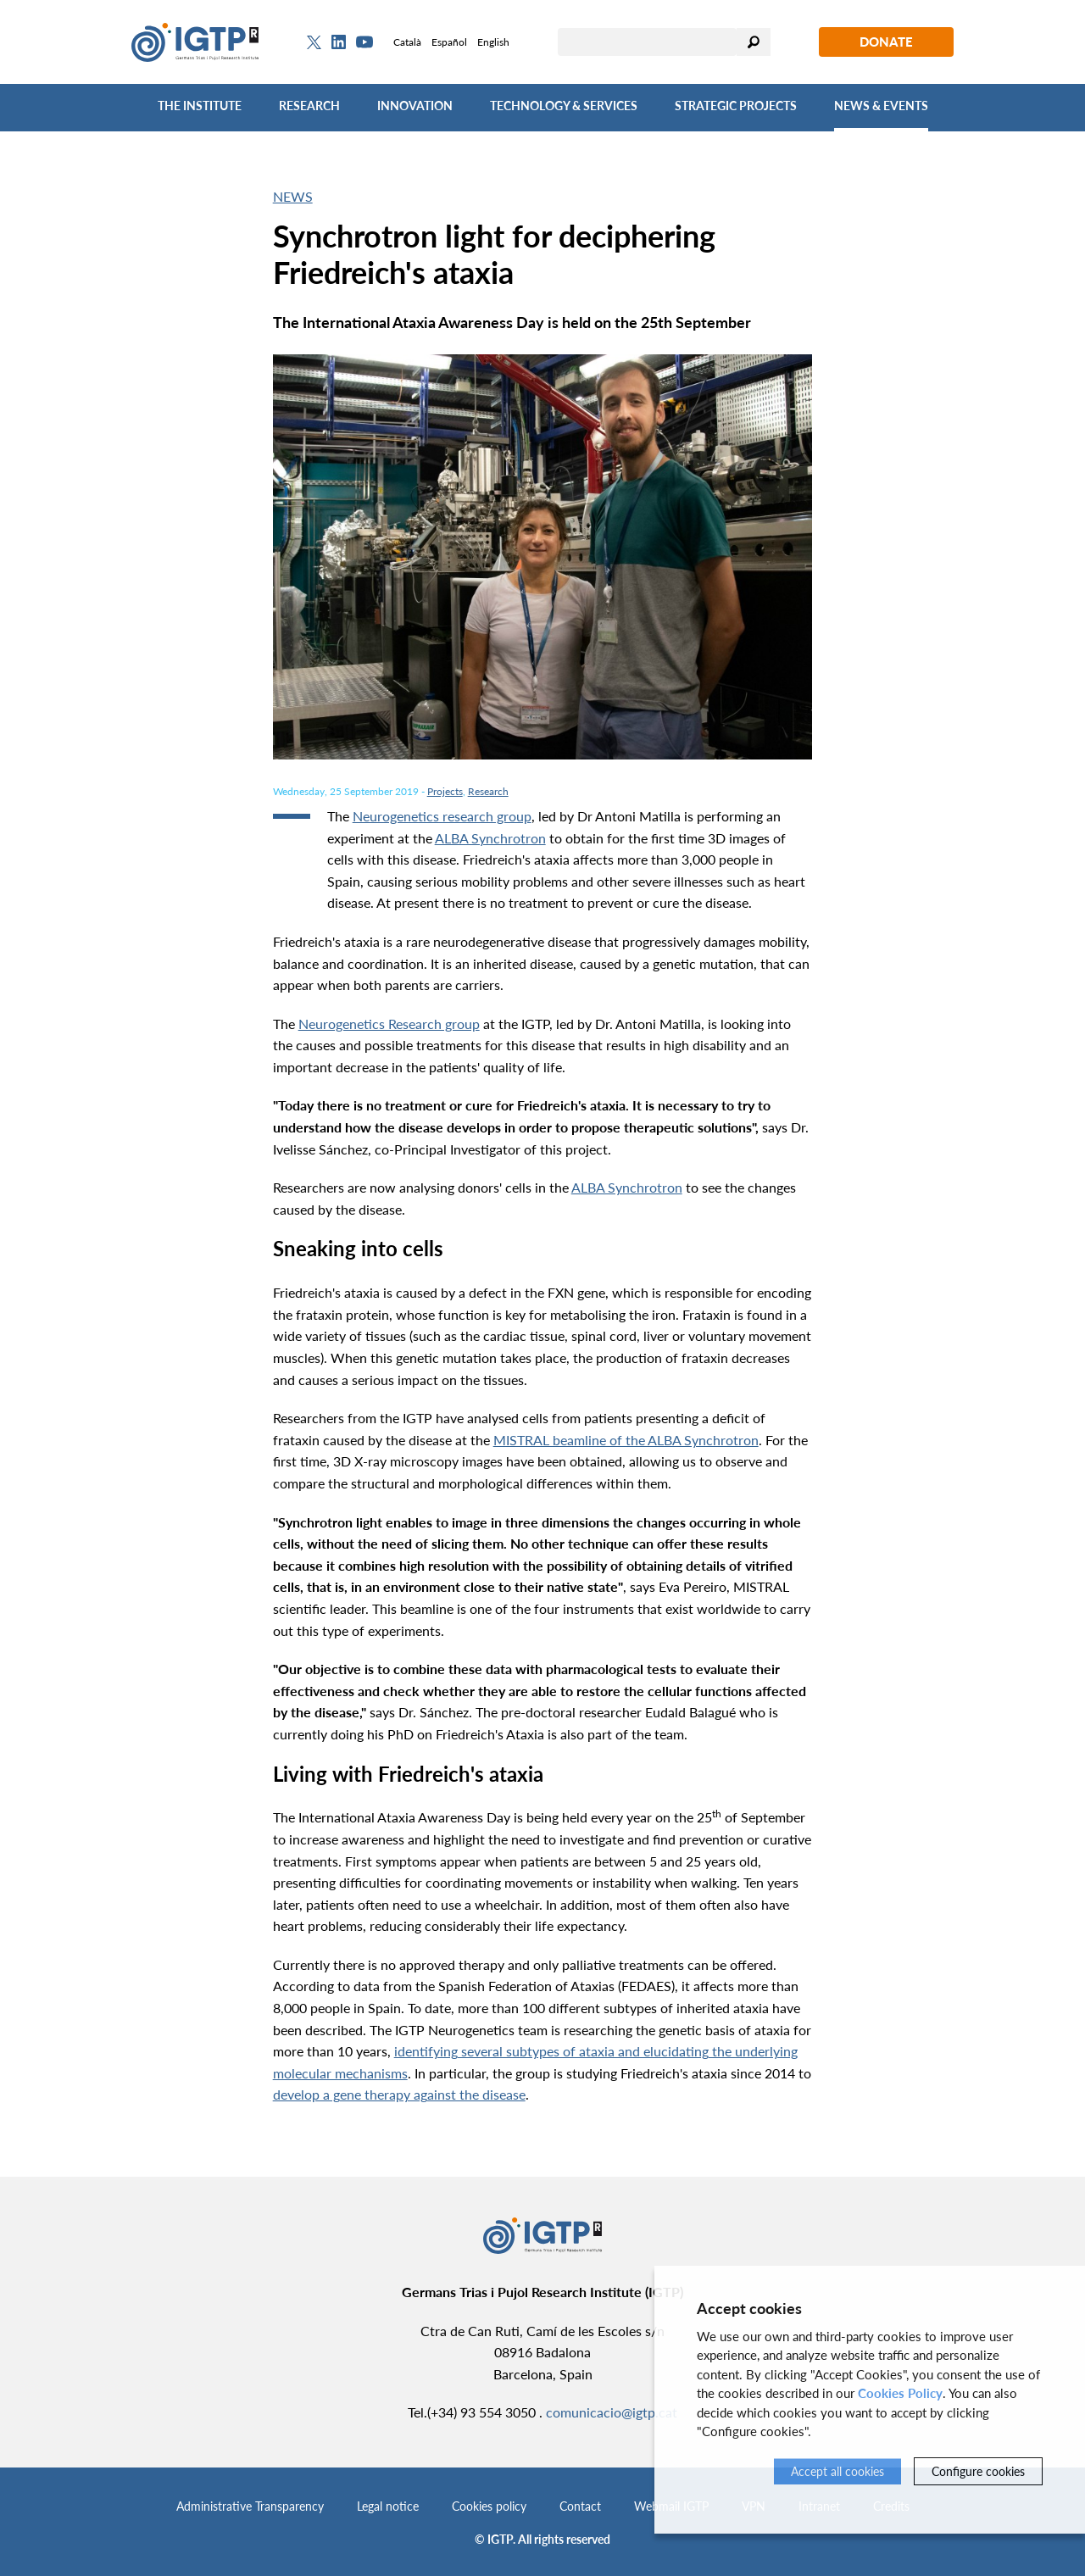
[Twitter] (314, 42)
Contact (580, 2506)
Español (449, 42)
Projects (445, 791)
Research (309, 105)
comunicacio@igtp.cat (611, 2412)
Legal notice (388, 2506)
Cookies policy (489, 2506)
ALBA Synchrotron (490, 838)
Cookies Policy (900, 2393)
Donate (886, 41)
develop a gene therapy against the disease (399, 2094)
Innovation (415, 105)
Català (407, 42)
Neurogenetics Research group (389, 1023)
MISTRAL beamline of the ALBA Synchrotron (626, 1440)
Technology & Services (563, 105)
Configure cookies (978, 2471)
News (293, 196)
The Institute (200, 105)
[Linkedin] (338, 42)
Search (754, 42)
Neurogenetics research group (442, 816)
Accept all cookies (837, 2471)
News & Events (881, 105)
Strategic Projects (736, 105)
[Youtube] (364, 42)
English (493, 42)
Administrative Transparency (250, 2506)
